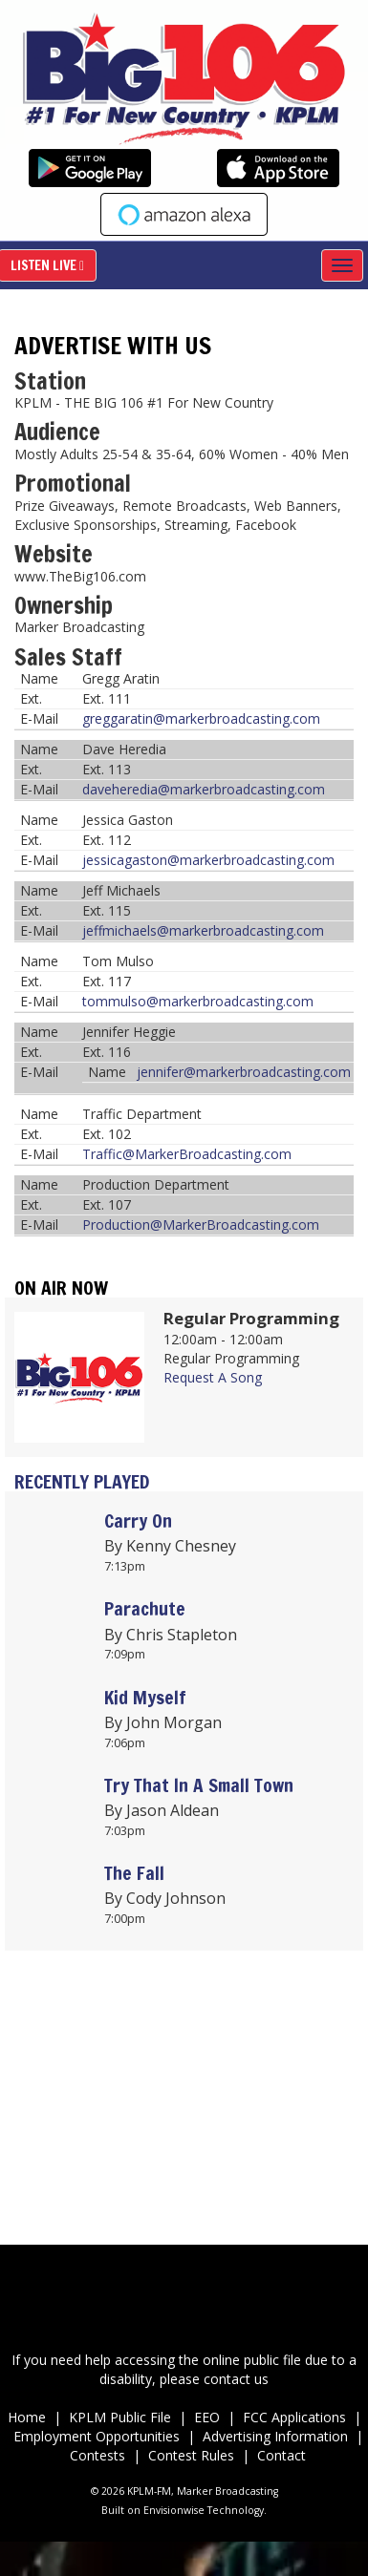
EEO (207, 2417)
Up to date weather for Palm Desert (184, 2177)
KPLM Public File (120, 2417)
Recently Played (81, 1481)
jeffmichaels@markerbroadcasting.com (203, 930)
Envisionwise (174, 2510)
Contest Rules (191, 2455)
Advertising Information (275, 2436)
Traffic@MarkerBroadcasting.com (187, 1154)
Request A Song (212, 1377)
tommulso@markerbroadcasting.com (198, 1001)
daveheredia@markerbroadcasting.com (203, 789)
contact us (236, 2379)
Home (27, 2417)
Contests (97, 2455)
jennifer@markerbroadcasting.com (244, 1072)
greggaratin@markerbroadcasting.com (201, 718)
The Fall (134, 1873)
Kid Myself (145, 1697)
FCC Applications (296, 2417)
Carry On (138, 1520)
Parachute (144, 1608)
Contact (281, 2455)
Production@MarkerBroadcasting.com (200, 1224)
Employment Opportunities (98, 2436)
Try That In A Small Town (198, 1785)
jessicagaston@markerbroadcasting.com (208, 860)
